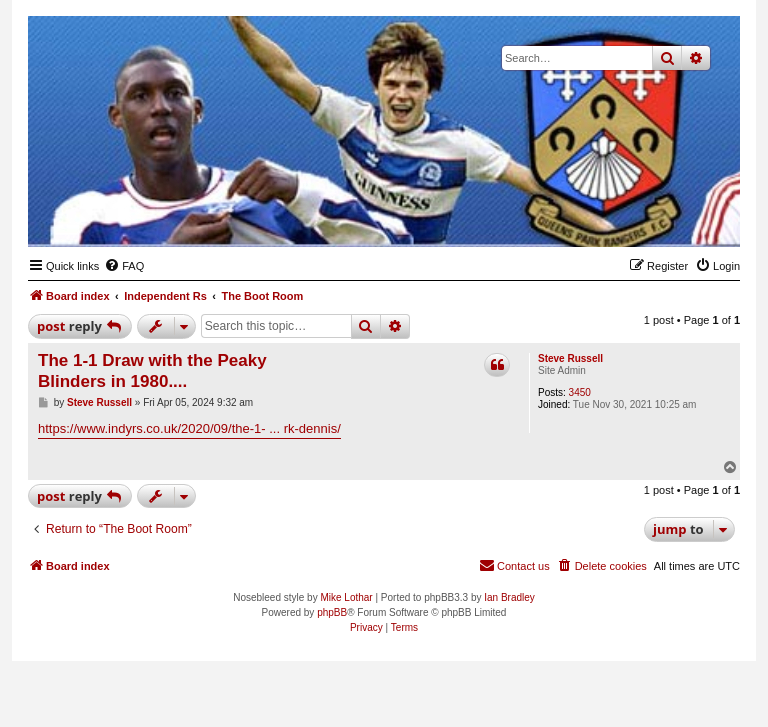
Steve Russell (570, 358)
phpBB (332, 612)
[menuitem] (124, 266)
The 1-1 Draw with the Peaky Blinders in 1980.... (152, 371)
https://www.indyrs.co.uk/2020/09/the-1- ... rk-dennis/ (189, 428)
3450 (580, 392)
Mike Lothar (346, 597)
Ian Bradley (509, 597)
